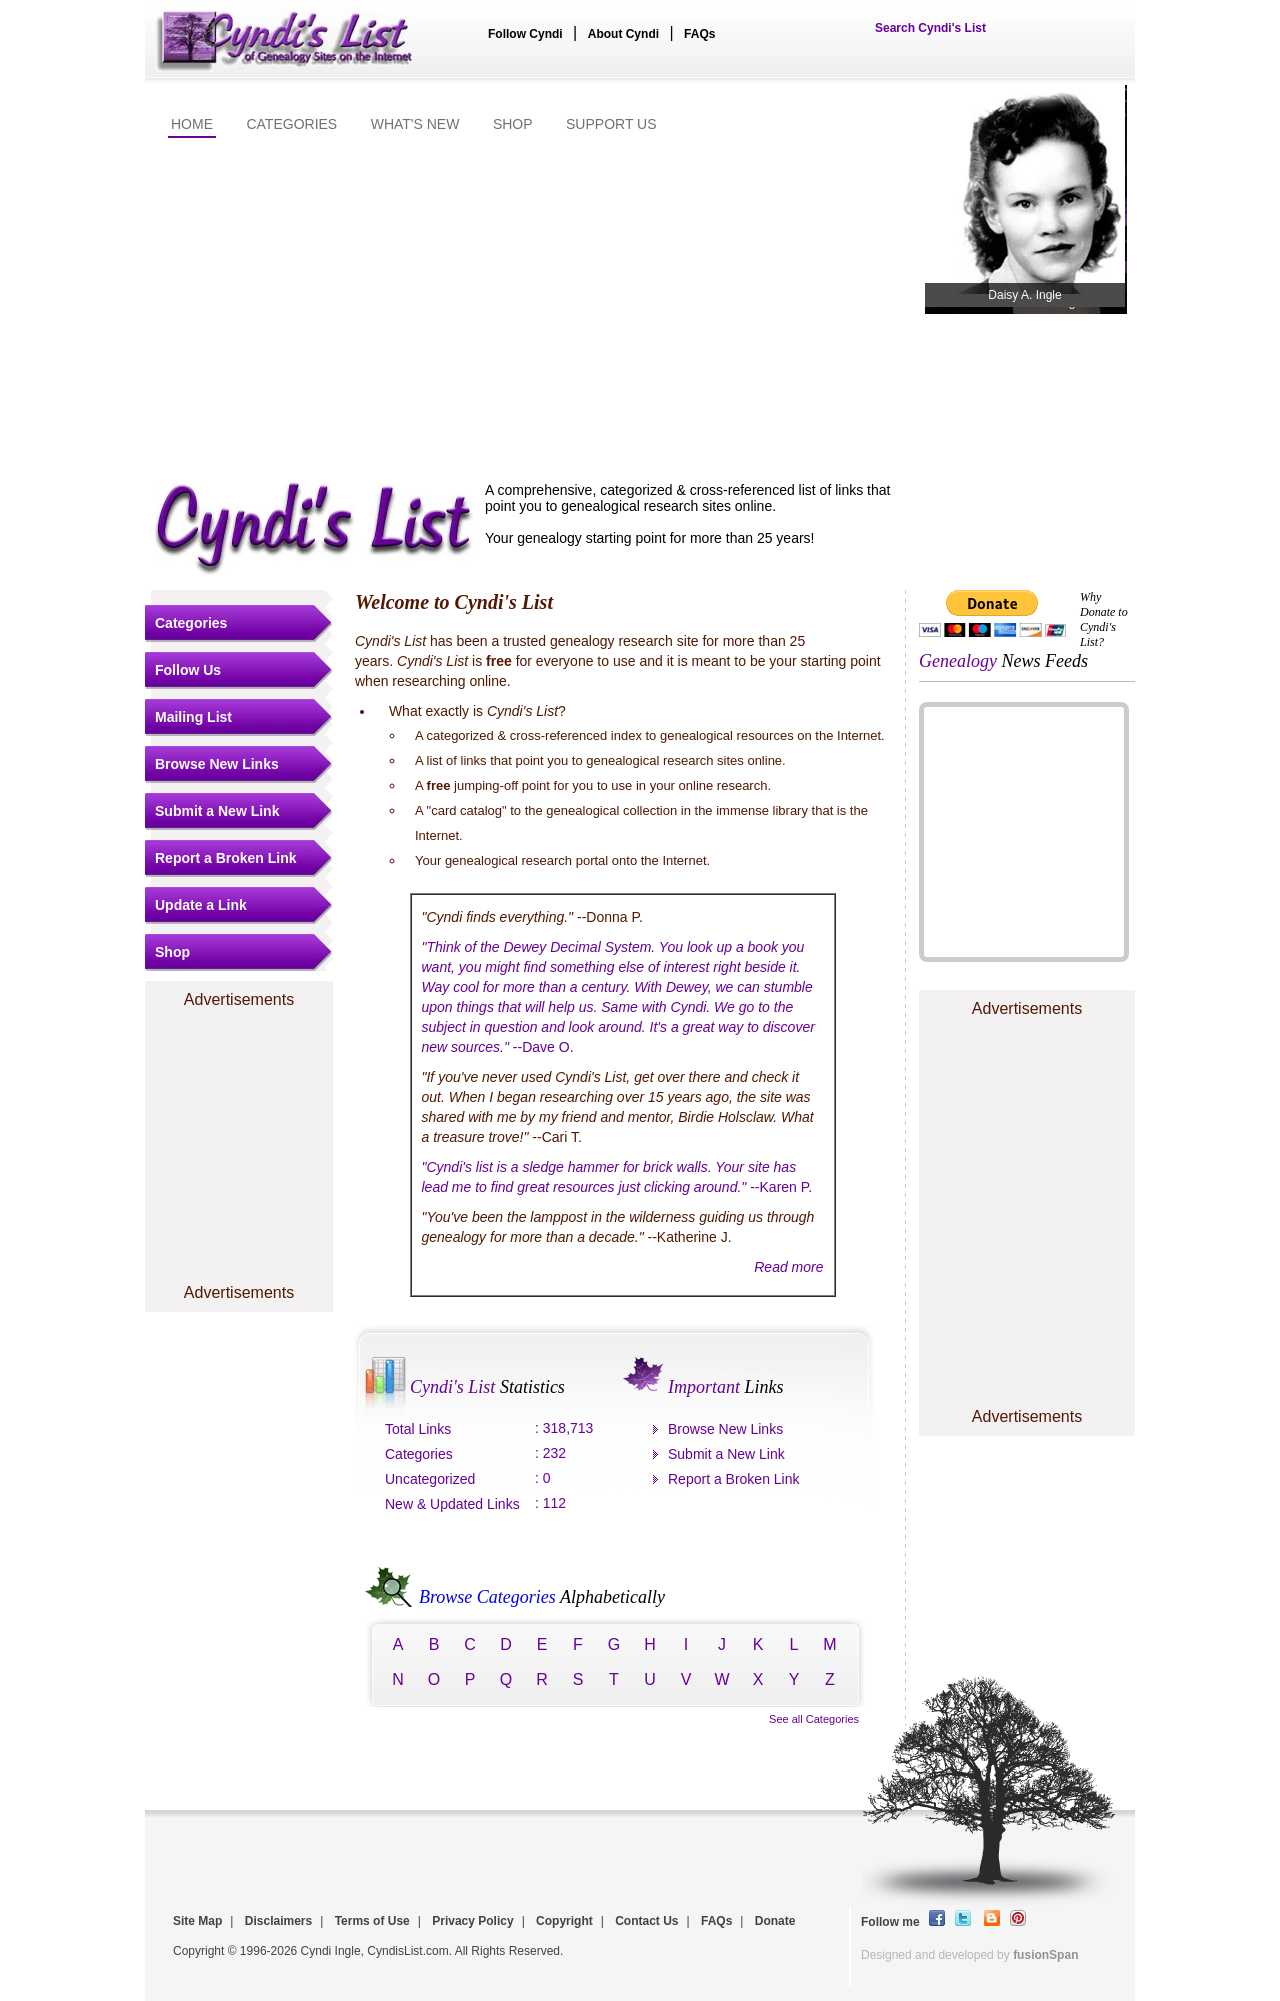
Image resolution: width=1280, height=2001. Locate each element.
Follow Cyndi (525, 34)
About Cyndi (623, 34)
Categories (191, 623)
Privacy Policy (472, 1921)
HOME (192, 124)
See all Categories (814, 1719)
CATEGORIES (291, 124)
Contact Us (646, 1921)
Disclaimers (278, 1921)
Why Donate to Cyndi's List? (1104, 619)
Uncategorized (430, 1479)
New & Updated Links (452, 1504)
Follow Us (188, 670)
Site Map (197, 1921)
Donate (775, 1921)
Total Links (418, 1429)
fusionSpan (1045, 1955)
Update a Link (201, 905)
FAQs (699, 34)
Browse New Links (217, 764)
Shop (172, 952)
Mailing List (193, 717)
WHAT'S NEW (415, 124)
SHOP (513, 124)
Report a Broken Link (226, 858)
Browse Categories (483, 1597)
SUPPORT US (611, 124)
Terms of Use (372, 1921)
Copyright (564, 1921)
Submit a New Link (217, 811)
